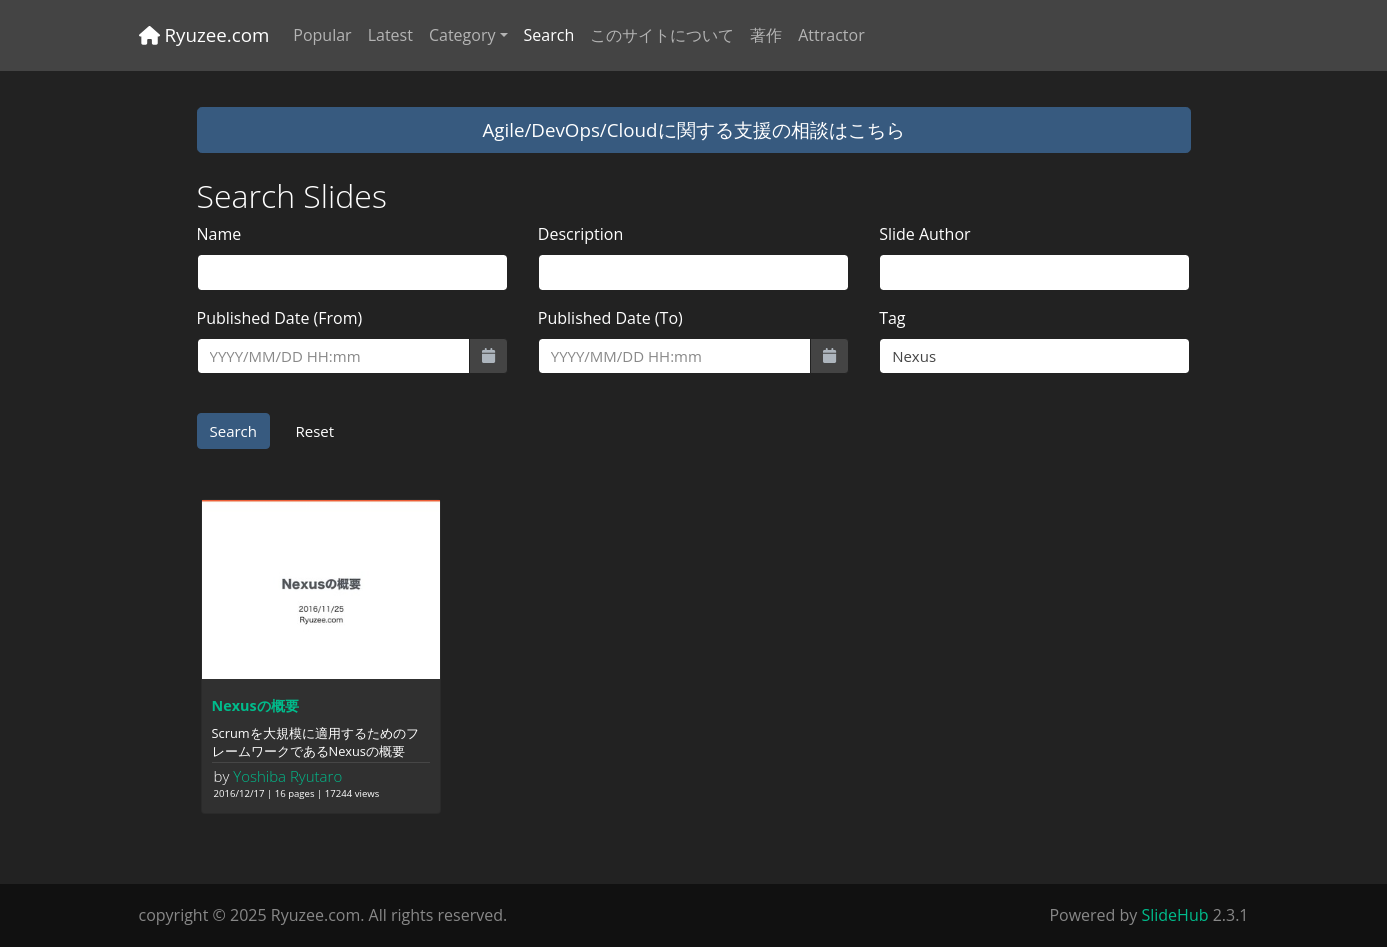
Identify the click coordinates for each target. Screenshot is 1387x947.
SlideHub (1174, 915)
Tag (892, 318)
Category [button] (462, 35)
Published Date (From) (280, 318)
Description (580, 234)
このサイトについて (662, 35)
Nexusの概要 (255, 705)
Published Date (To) (610, 318)
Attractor (831, 35)
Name (219, 234)
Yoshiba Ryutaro (287, 776)
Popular (322, 35)
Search (549, 35)
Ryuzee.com (204, 34)
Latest (390, 35)
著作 (766, 35)
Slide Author (924, 234)
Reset (314, 431)
